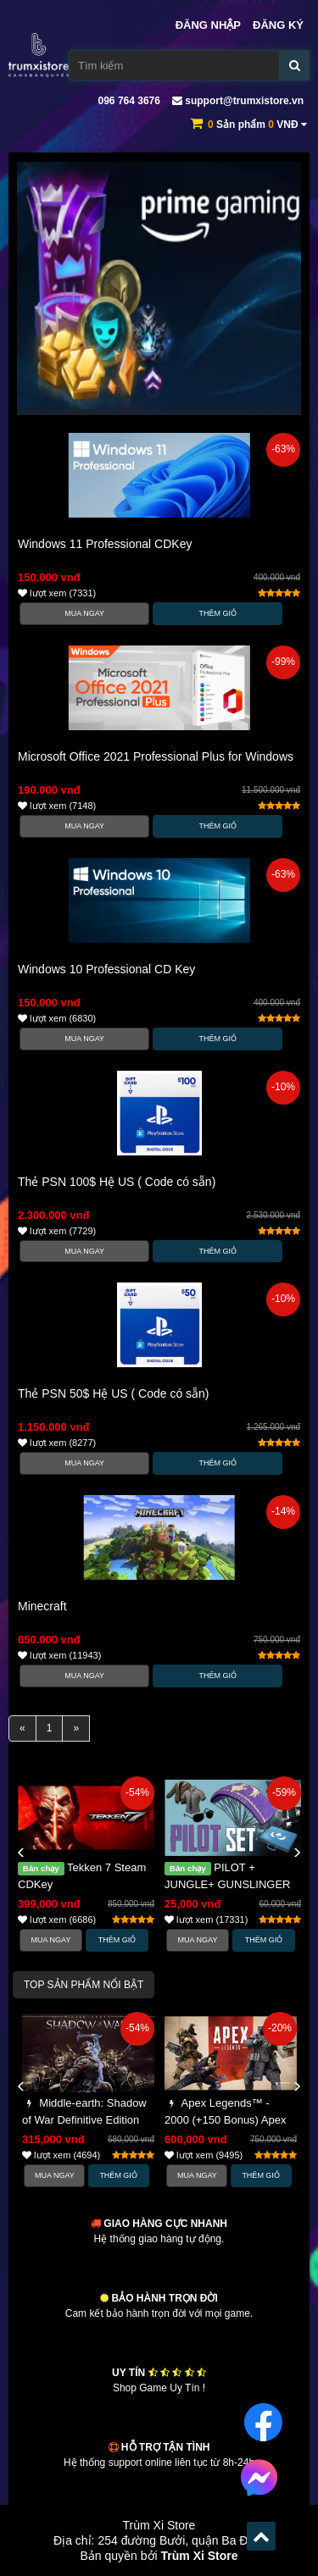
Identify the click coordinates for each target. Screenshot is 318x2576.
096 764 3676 (127, 101)
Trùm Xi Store (199, 2555)
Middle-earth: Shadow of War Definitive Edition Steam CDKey (84, 2120)
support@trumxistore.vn (238, 101)
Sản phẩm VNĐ (257, 124)
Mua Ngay (84, 613)
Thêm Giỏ (218, 613)
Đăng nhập (208, 25)
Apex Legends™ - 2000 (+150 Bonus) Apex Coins (225, 2120)
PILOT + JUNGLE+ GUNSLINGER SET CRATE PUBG (227, 1884)
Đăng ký (278, 25)
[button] (21, 1853)
